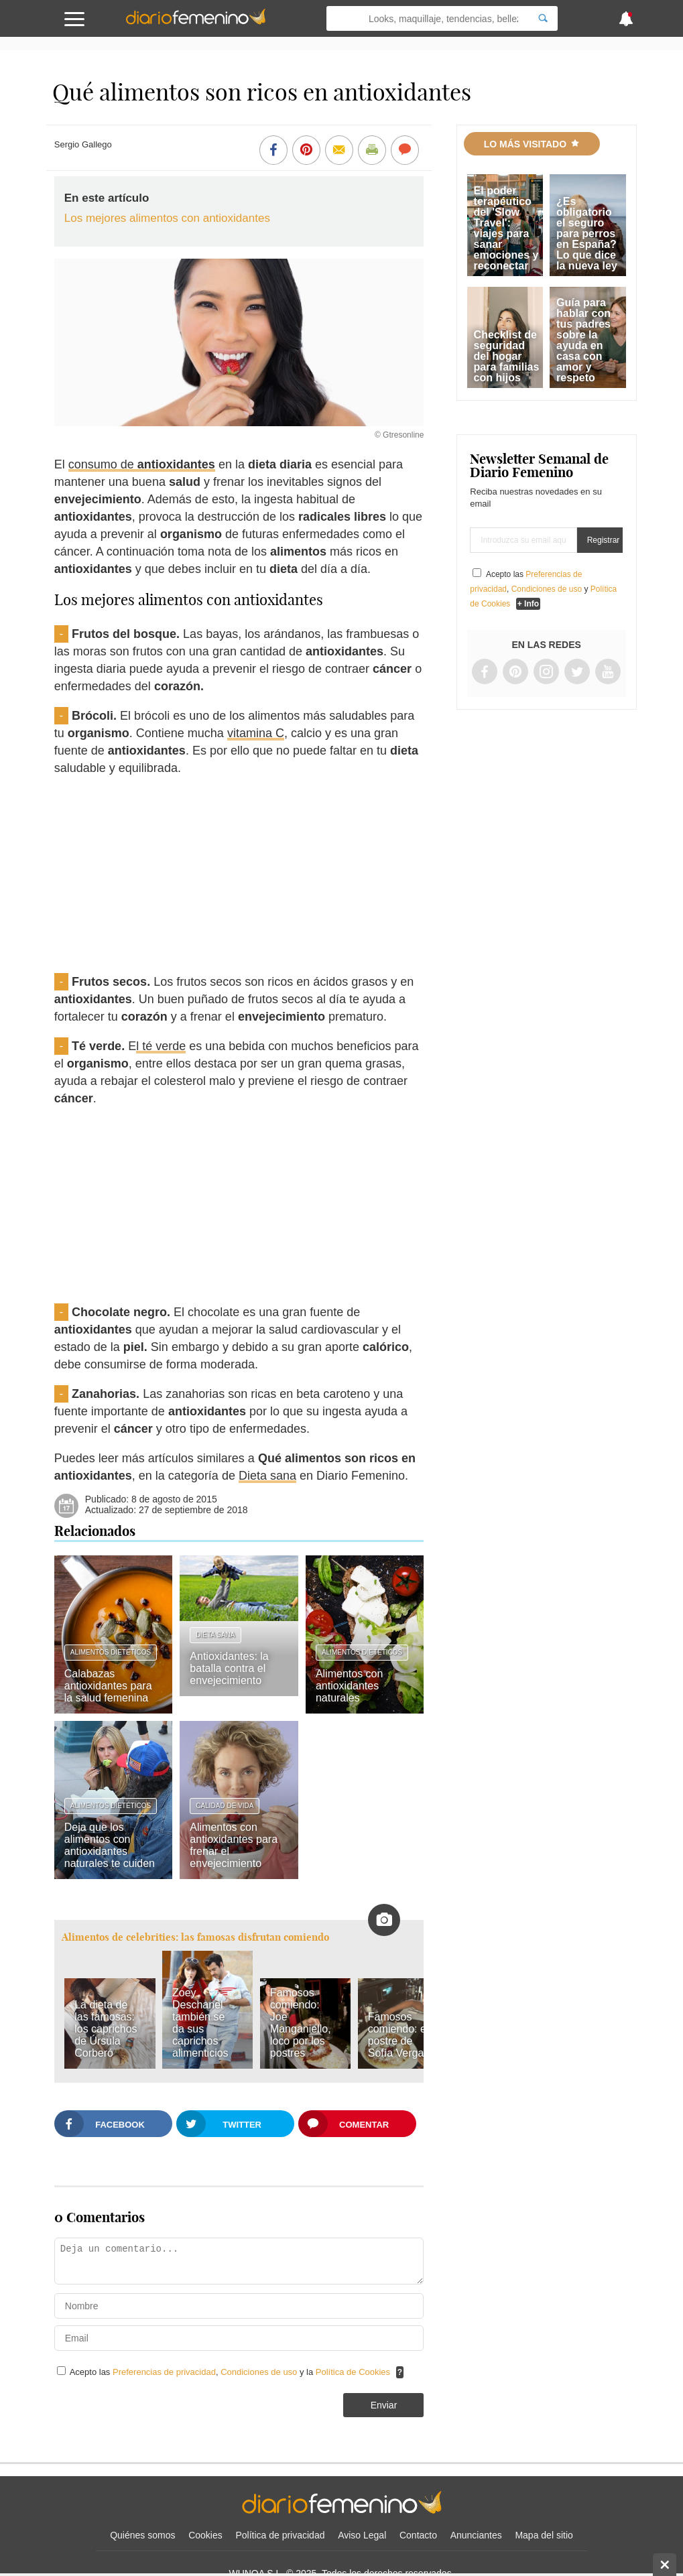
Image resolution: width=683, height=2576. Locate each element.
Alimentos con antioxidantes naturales (349, 1685)
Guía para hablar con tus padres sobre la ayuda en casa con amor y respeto (583, 340)
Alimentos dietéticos (110, 1652)
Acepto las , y (543, 589)
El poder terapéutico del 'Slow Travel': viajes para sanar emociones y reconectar (506, 228)
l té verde (161, 1046)
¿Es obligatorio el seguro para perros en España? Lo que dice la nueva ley (586, 233)
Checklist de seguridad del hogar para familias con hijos (507, 356)
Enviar (384, 2405)
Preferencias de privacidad (164, 2372)
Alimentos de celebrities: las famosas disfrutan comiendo (195, 1937)
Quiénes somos (142, 2535)
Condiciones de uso (260, 2372)
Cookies (205, 2535)
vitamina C (255, 733)
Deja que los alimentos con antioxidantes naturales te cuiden (109, 1845)
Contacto (418, 2535)
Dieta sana (267, 1475)
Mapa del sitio (543, 2535)
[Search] (543, 18)
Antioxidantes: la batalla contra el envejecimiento (229, 1668)
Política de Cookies (353, 2372)
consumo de (141, 464)
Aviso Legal (362, 2535)
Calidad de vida (224, 1805)
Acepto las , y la (231, 2372)
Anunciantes (476, 2535)
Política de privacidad (279, 2535)
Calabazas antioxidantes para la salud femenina (108, 1685)
